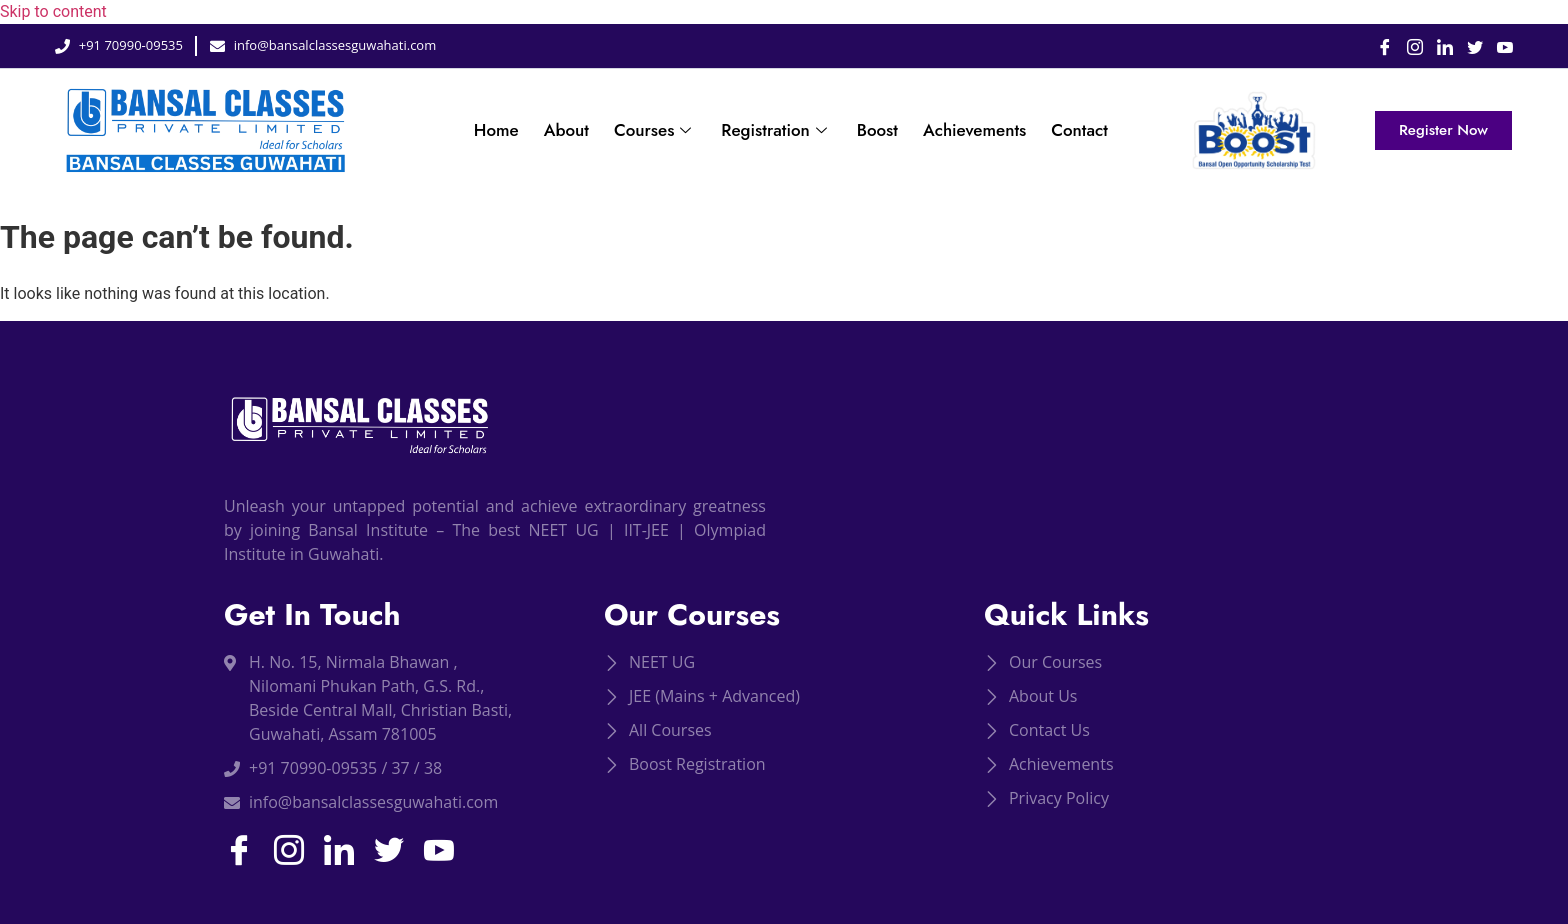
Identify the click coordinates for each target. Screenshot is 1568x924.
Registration (776, 130)
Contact (1079, 130)
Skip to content (53, 11)
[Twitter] (1468, 46)
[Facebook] (1378, 46)
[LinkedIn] (1438, 46)
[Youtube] (1498, 46)
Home (496, 130)
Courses (655, 130)
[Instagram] (1408, 46)
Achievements (974, 130)
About (566, 130)
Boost (877, 130)
